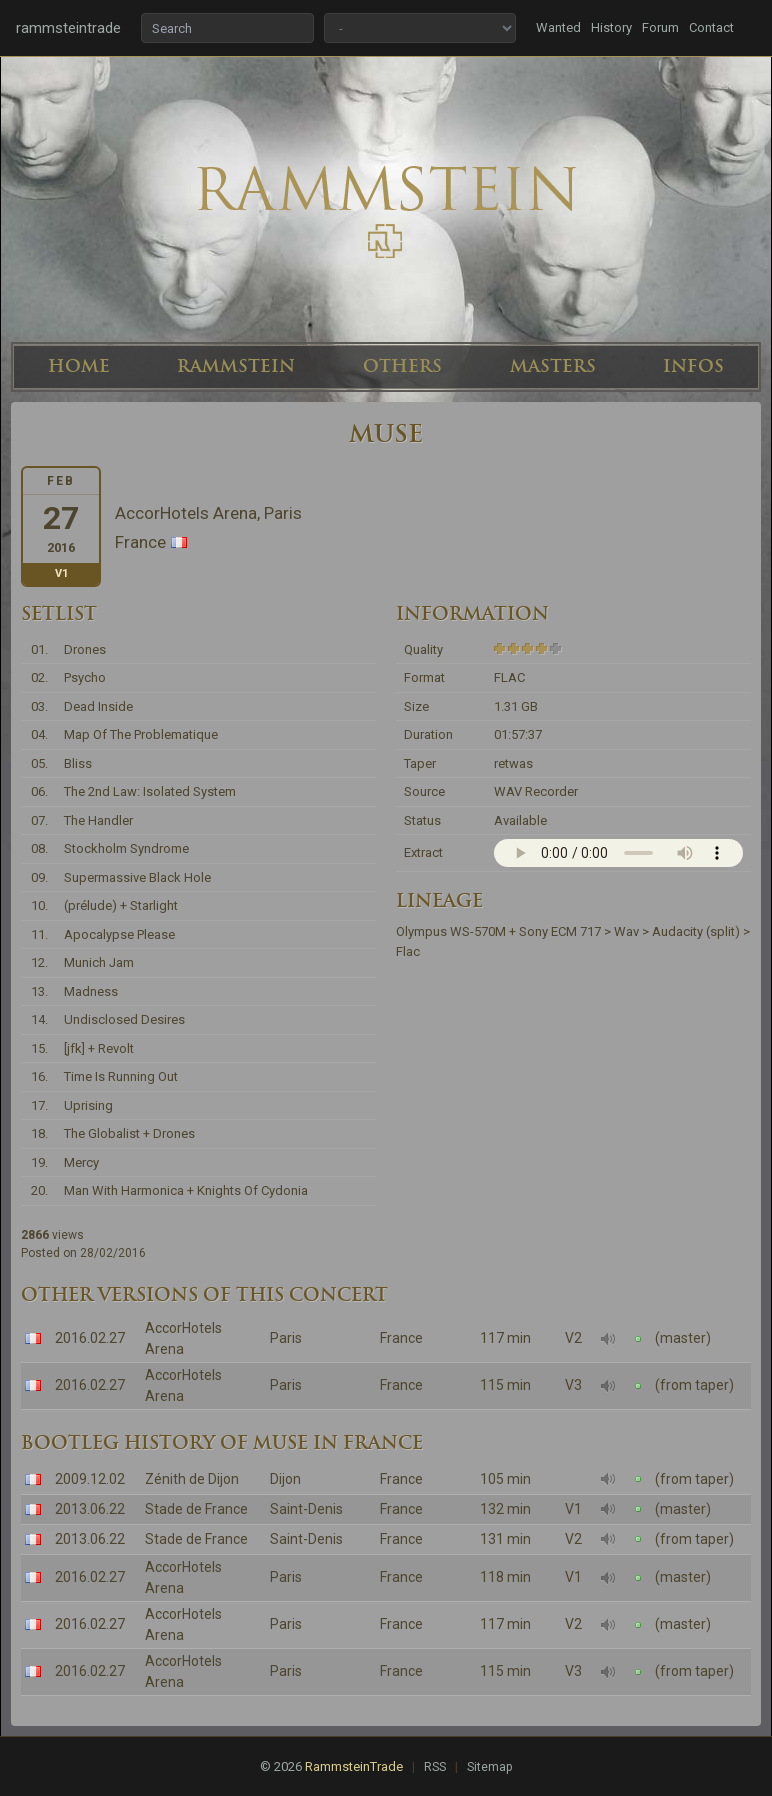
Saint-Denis (306, 1509)
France (401, 1338)
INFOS (693, 366)
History (611, 27)
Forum (660, 27)
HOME (79, 366)
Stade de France (196, 1509)
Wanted (558, 27)
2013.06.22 (90, 1509)
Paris (286, 1338)
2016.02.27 (90, 1338)
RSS (435, 1767)
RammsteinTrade (354, 1766)
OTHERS (402, 366)
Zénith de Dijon (192, 1479)
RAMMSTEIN (236, 366)
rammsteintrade (68, 28)
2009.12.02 (90, 1479)
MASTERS (553, 366)
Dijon (285, 1479)
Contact (711, 27)
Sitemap (489, 1767)
